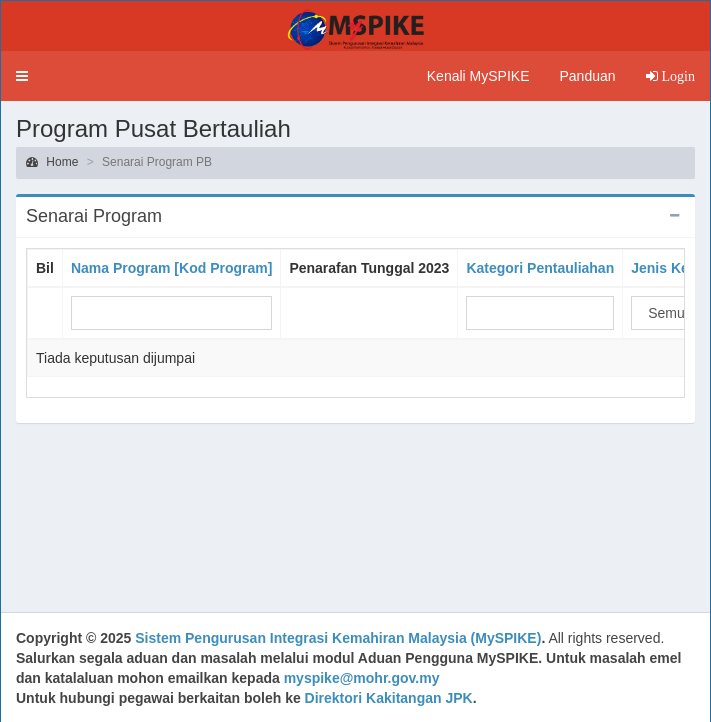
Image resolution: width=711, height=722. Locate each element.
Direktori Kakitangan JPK (389, 698)
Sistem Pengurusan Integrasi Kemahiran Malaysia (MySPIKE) (338, 638)
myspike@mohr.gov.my (362, 678)
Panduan (587, 76)
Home (52, 162)
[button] (22, 76)
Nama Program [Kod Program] (171, 268)
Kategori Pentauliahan (540, 268)
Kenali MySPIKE (478, 76)
